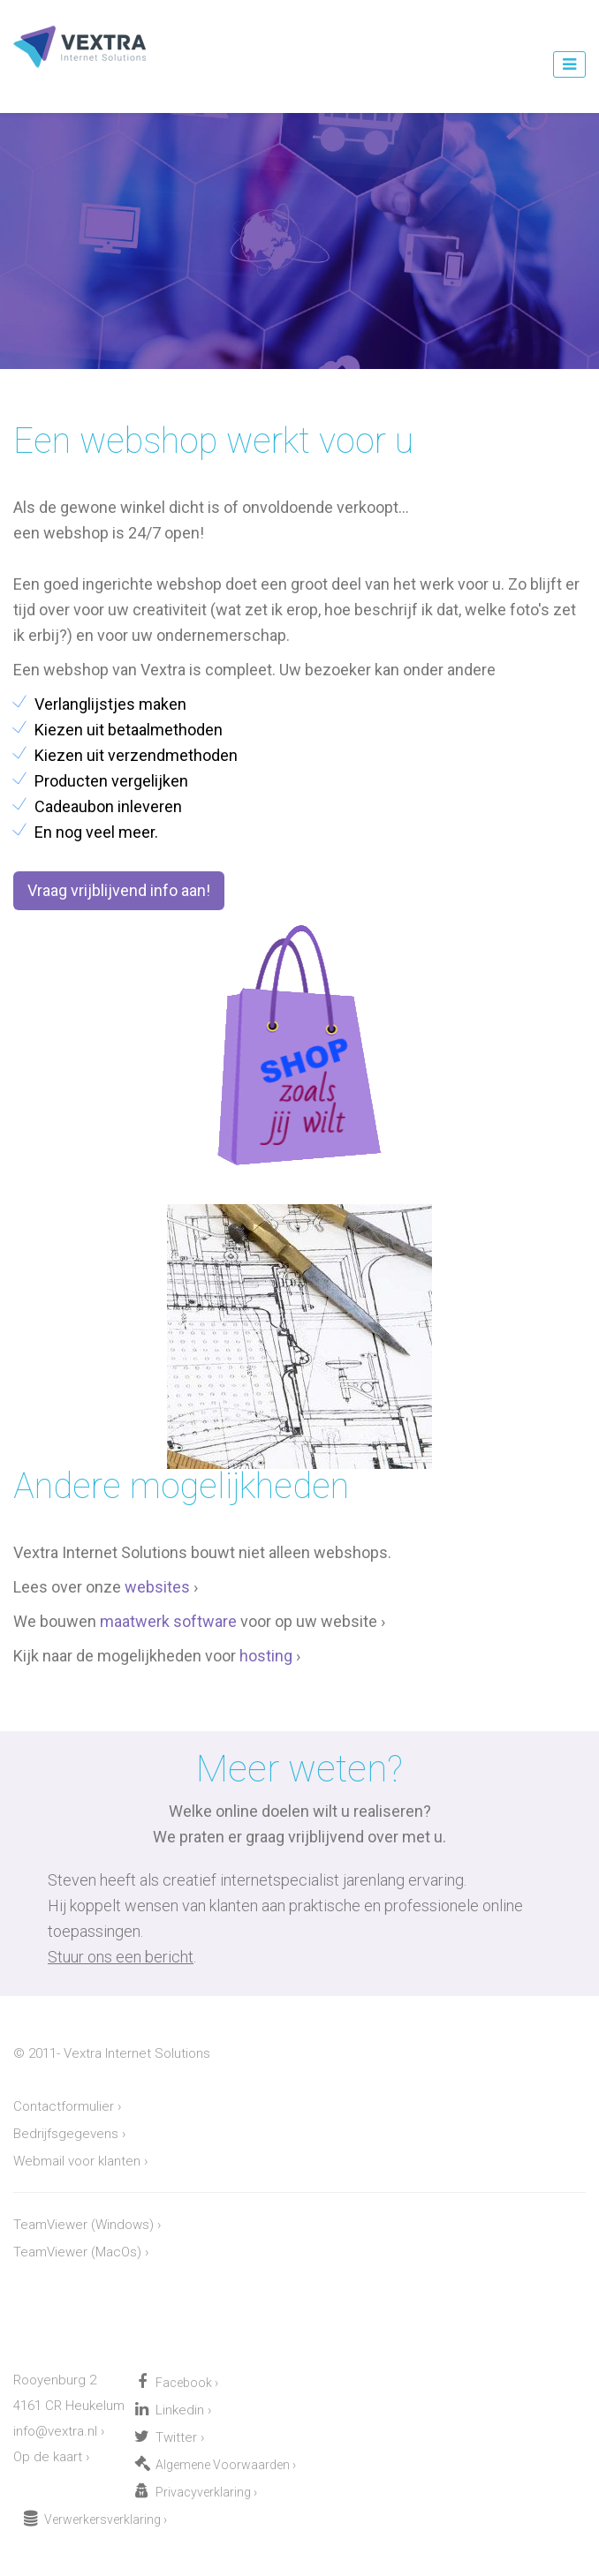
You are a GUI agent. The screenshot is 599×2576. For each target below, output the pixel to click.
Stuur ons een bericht (120, 1956)
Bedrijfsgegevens (65, 2134)
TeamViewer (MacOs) (77, 2252)
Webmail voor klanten (76, 2161)
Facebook (183, 2383)
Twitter (176, 2437)
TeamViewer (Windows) (83, 2225)
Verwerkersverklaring (102, 2519)
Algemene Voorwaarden (222, 2465)
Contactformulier (63, 2106)
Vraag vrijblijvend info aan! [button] (118, 890)
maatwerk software (168, 1621)
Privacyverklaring (203, 2492)
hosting (265, 1655)
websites (157, 1587)
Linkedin (179, 2410)
